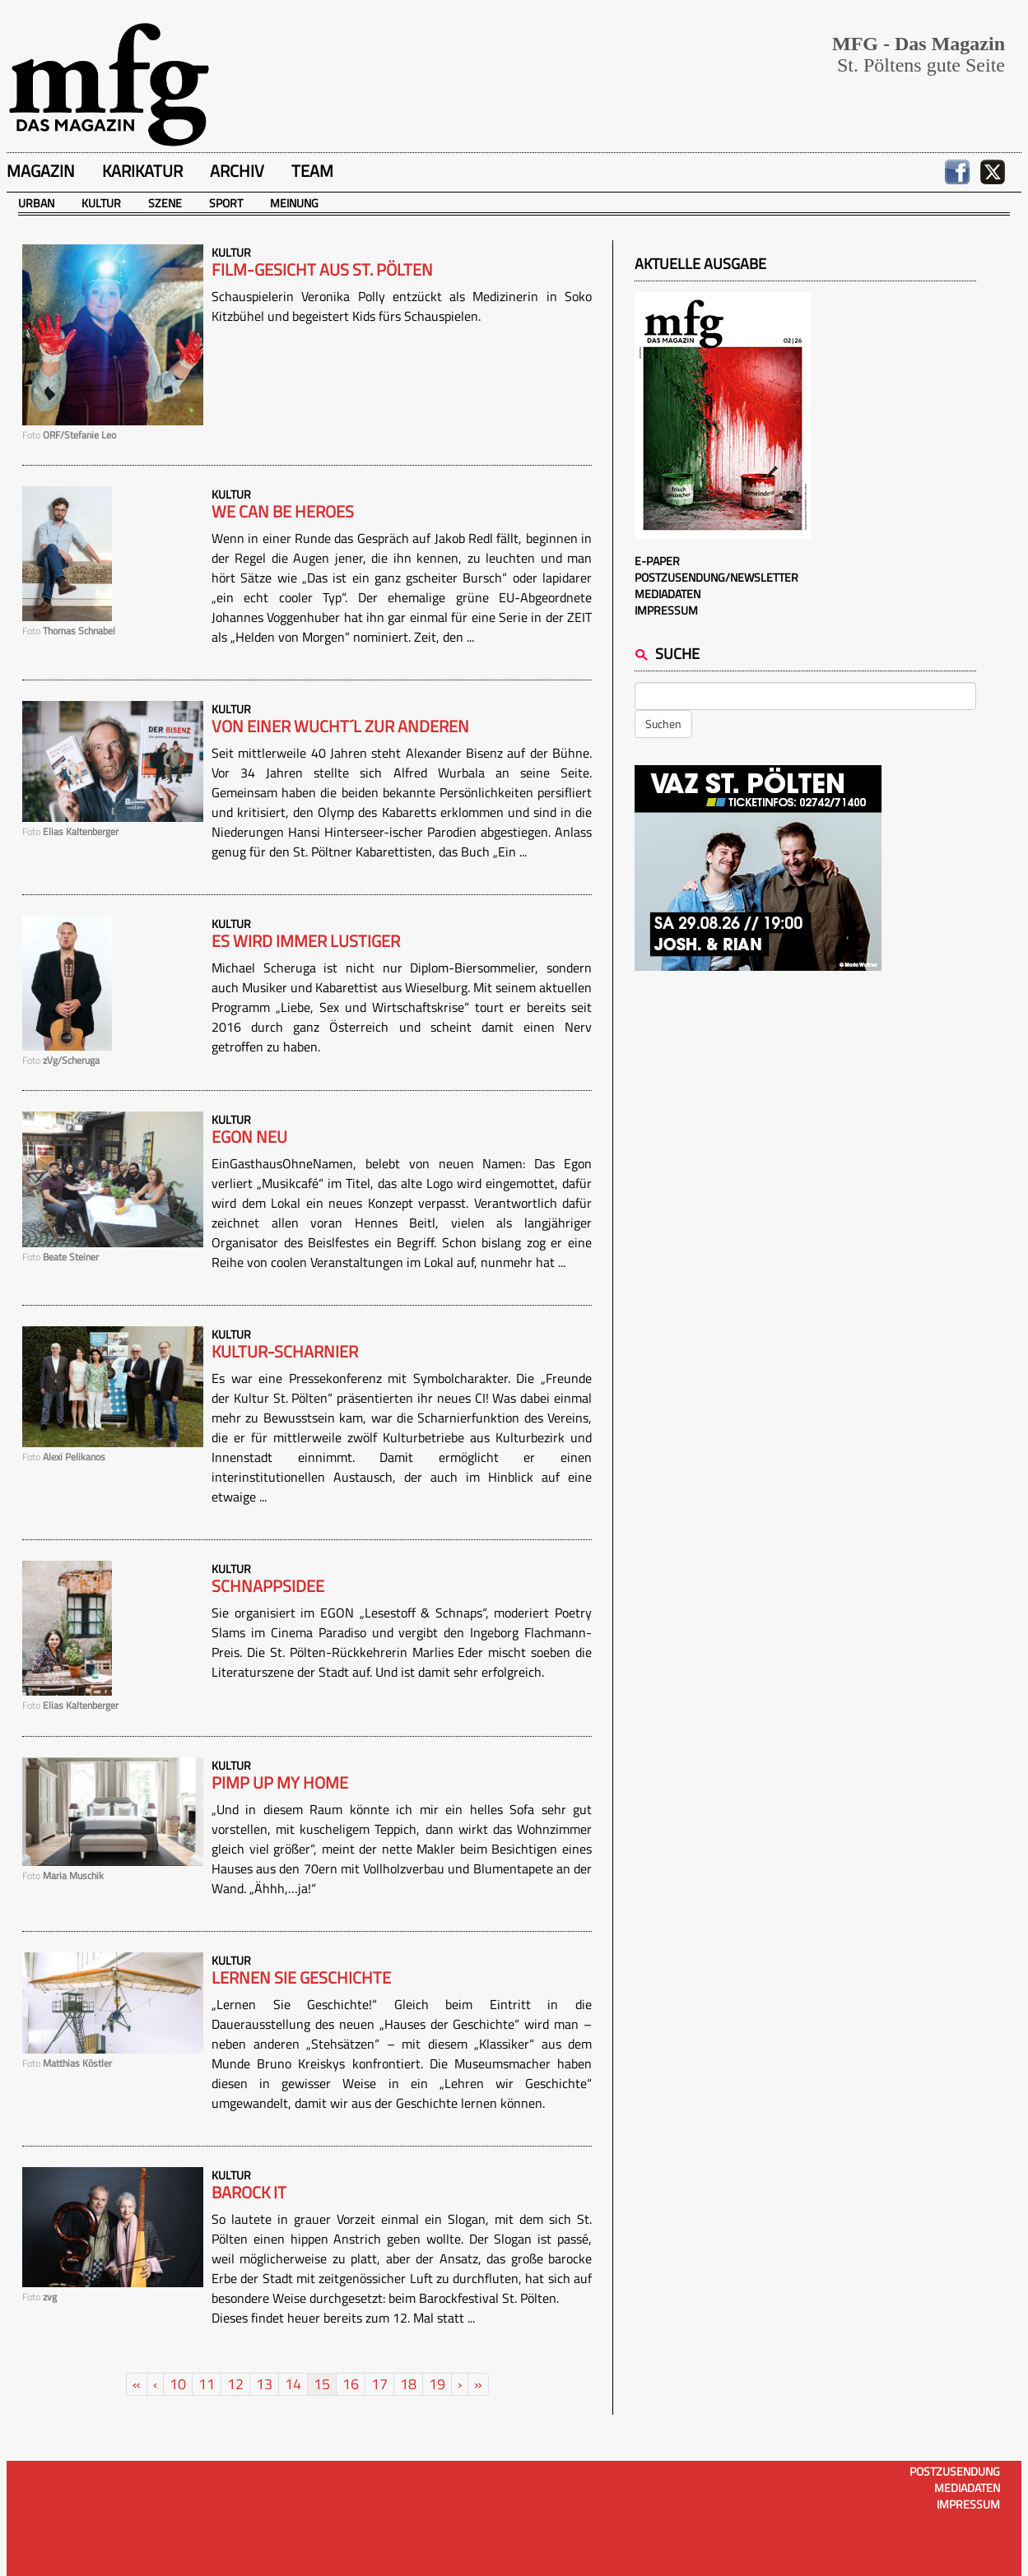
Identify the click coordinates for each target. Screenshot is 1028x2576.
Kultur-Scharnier (285, 1352)
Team (312, 170)
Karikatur (142, 170)
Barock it (249, 2192)
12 (235, 2384)
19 (437, 2384)
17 (379, 2384)
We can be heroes (283, 512)
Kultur (101, 202)
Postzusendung (954, 2471)
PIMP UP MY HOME (280, 1783)
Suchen (663, 723)
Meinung (294, 202)
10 (178, 2384)
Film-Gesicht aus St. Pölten (322, 270)
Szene (165, 202)
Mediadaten (667, 593)
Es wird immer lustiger (306, 941)
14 (293, 2384)
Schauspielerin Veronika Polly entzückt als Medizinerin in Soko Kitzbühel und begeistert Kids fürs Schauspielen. (402, 306)
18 (408, 2384)
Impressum (666, 610)
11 (206, 2384)
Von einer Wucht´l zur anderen (340, 726)
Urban (36, 202)
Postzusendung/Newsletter (716, 577)
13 (264, 2384)
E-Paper (657, 560)
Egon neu (249, 1137)
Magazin (41, 170)
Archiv (237, 170)
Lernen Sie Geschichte (301, 1978)
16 (350, 2384)
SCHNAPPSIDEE (268, 1586)
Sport (226, 202)
